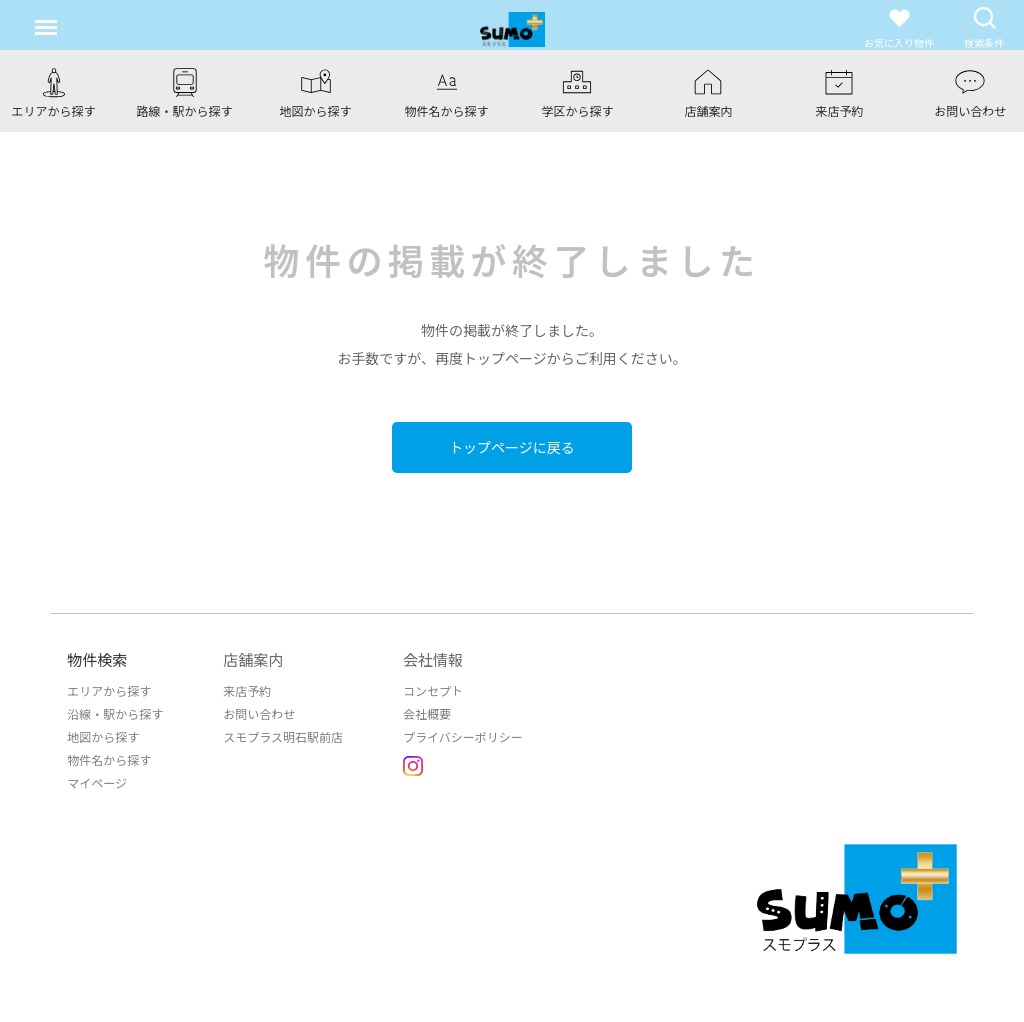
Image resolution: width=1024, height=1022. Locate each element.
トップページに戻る (512, 447)
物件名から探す (109, 759)
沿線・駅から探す (115, 713)
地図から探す (103, 736)
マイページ (97, 782)
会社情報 (433, 659)
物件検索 (97, 659)
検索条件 (984, 27)
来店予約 (247, 690)
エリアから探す (109, 690)
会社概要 (427, 713)
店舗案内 (253, 659)
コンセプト (433, 690)
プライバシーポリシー (463, 736)
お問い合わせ (259, 713)
